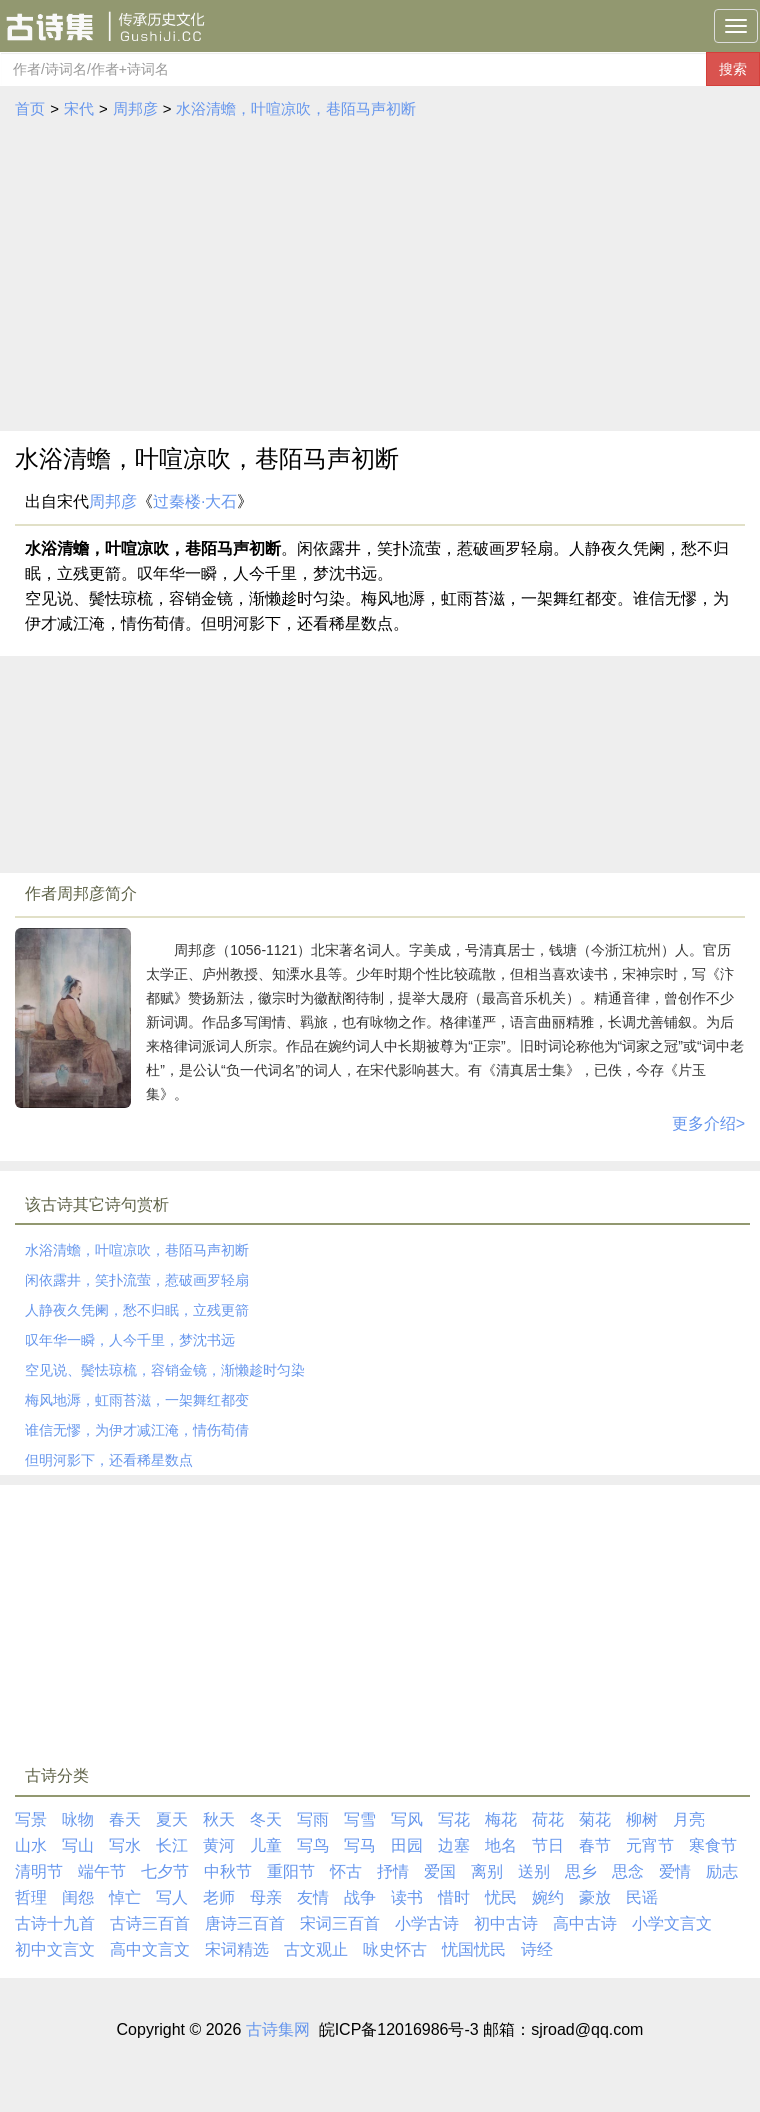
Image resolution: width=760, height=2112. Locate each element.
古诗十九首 (55, 1923)
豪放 (595, 1897)
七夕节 (165, 1871)
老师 (219, 1897)
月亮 (689, 1819)
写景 (31, 1819)
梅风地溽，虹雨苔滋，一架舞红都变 (137, 1400)
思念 (628, 1871)
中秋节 (228, 1871)
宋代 (79, 108)
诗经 (537, 1949)
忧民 (501, 1897)
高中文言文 (150, 1949)
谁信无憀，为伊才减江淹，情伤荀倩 (137, 1430)
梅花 (501, 1819)
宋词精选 (237, 1949)
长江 (172, 1845)
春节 (595, 1845)
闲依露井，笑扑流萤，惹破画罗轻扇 (137, 1280)
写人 (172, 1897)
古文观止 (316, 1949)
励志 (722, 1871)
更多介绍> (708, 1123)
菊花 (595, 1819)
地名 (501, 1845)
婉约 (548, 1897)
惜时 (454, 1897)
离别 (487, 1871)
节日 (548, 1845)
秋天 (219, 1819)
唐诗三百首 (245, 1923)
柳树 (642, 1819)
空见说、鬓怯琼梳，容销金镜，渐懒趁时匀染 (165, 1370)
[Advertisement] (380, 271)
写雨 (313, 1819)
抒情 (393, 1871)
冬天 (266, 1819)
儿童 (266, 1845)
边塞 (454, 1845)
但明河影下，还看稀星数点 (109, 1460)
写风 (407, 1819)
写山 (78, 1845)
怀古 (346, 1871)
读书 (407, 1897)
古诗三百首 (150, 1923)
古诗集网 (278, 2029)
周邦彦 (135, 108)
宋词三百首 (340, 1923)
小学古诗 (427, 1923)
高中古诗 (585, 1923)
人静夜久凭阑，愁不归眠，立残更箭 (137, 1310)
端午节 (102, 1871)
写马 (360, 1845)
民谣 (642, 1897)
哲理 (31, 1897)
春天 (125, 1819)
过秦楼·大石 (195, 501)
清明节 (39, 1871)
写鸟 (313, 1845)
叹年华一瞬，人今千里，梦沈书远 (130, 1340)
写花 (454, 1819)
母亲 (266, 1897)
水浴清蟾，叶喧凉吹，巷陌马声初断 (296, 108)
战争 (360, 1897)
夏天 (172, 1819)
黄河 (219, 1845)
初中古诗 (506, 1923)
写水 (125, 1845)
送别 (534, 1871)
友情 (313, 1897)
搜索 (733, 69)
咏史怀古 (395, 1949)
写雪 (360, 1819)
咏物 (78, 1819)
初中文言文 (55, 1949)
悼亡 (125, 1897)
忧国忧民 (474, 1949)
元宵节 (650, 1845)
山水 (31, 1845)
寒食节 (713, 1845)
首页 (30, 108)
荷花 (548, 1819)
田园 (407, 1845)
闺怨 (78, 1897)
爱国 (440, 1871)
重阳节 (291, 1871)
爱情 (675, 1871)
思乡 (581, 1871)
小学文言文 (672, 1923)
